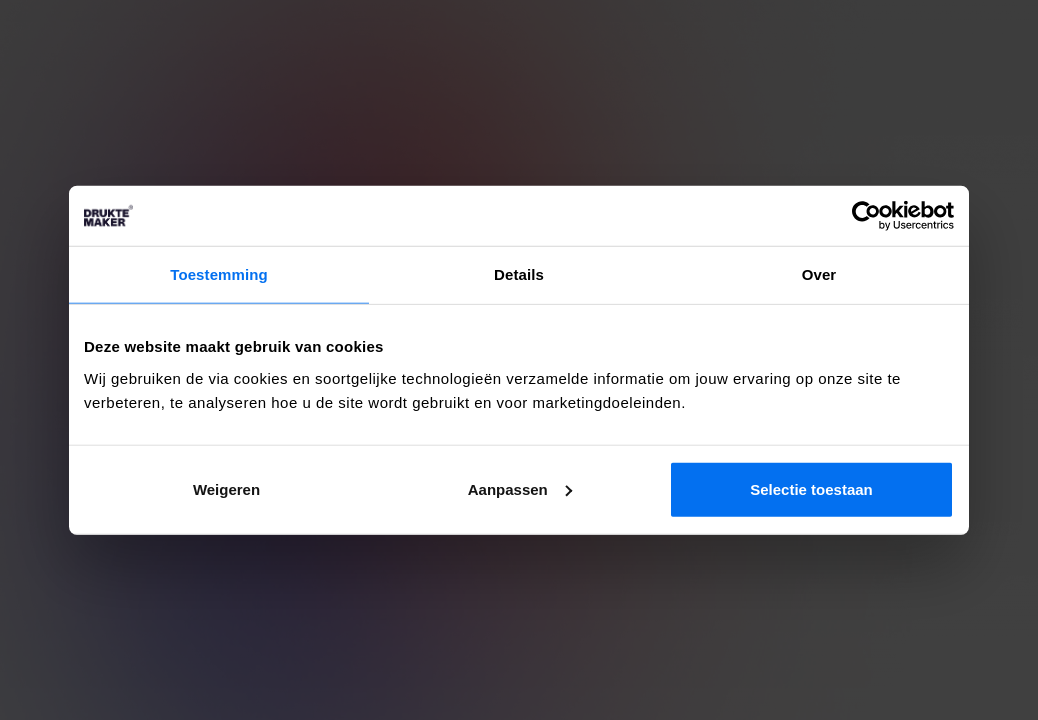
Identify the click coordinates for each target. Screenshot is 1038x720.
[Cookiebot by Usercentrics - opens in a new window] (866, 216)
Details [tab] (519, 274)
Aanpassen (520, 488)
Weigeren (226, 488)
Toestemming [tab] (219, 274)
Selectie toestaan (811, 488)
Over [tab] (819, 274)
